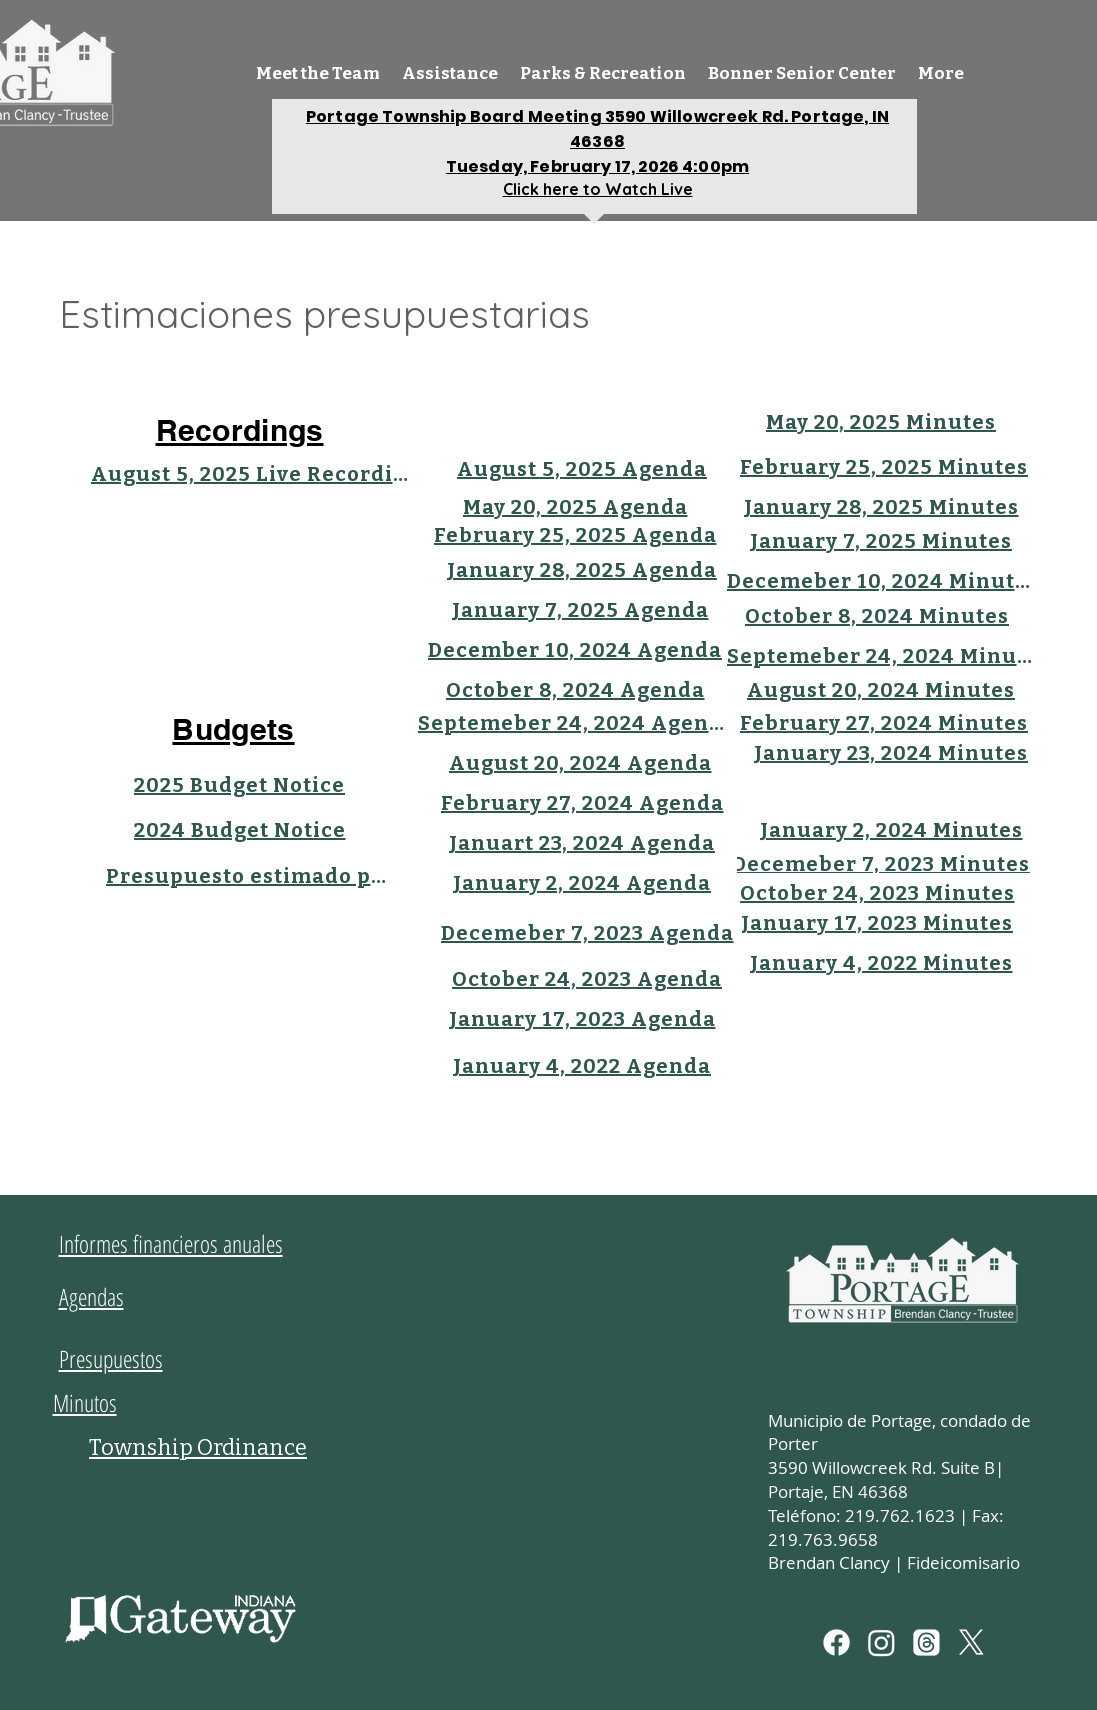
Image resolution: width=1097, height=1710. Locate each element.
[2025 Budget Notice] (240, 785)
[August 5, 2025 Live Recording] (252, 474)
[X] (971, 1642)
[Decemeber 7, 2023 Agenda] (587, 933)
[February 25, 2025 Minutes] (884, 467)
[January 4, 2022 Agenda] (582, 1066)
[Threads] (926, 1642)
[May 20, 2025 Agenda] (575, 507)
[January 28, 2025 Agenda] (582, 570)
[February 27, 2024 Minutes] (884, 723)
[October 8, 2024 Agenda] (575, 690)
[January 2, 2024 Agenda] (582, 883)
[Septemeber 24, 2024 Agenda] (572, 723)
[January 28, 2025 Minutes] (881, 507)
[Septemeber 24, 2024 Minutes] (881, 656)
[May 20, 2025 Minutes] (881, 422)
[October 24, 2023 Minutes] (877, 893)
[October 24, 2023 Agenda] (587, 979)
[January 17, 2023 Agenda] (582, 1019)
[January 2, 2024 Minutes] (891, 830)
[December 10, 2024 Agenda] (575, 650)
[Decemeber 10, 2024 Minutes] (881, 581)
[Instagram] (881, 1642)
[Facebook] (836, 1642)
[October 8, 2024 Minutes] (877, 616)
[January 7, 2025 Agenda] (580, 610)
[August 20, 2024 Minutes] (881, 690)
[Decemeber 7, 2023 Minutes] (881, 864)
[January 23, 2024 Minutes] (891, 753)
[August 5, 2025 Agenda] (582, 469)
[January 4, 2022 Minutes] (881, 963)
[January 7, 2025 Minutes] (881, 541)
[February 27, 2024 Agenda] (582, 803)
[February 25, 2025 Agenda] (575, 535)
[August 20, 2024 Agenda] (580, 763)
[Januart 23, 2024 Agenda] (582, 843)
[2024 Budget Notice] (240, 830)
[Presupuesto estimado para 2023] (246, 876)
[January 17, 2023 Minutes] (877, 923)
